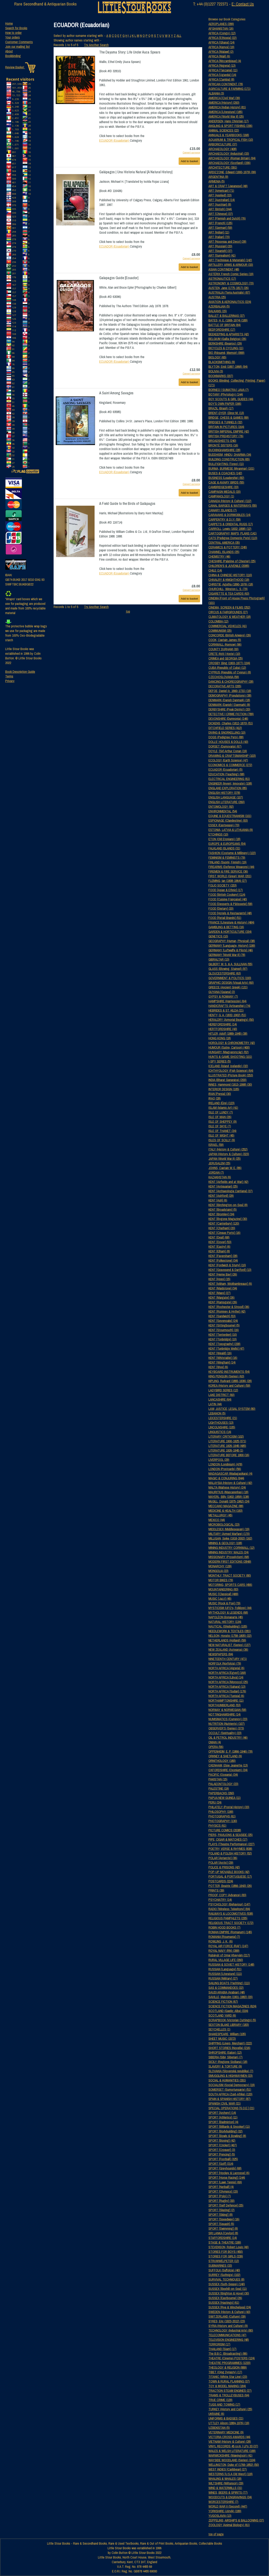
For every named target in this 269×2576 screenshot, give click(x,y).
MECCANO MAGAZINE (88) (225, 1506)
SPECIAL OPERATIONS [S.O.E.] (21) (231, 2108)
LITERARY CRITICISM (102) (226, 1436)
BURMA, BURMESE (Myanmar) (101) (231, 468)
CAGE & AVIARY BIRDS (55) (226, 482)
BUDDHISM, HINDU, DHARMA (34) (229, 454)
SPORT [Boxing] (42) (221, 2140)
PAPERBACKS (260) (221, 1793)
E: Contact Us (243, 4)
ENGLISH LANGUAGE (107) (225, 797)
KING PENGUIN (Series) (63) (226, 1376)
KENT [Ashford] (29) (221, 1195)
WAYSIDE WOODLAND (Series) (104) (231, 2460)
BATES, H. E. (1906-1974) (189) (228, 320)
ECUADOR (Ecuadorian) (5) (225, 769)
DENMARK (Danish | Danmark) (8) (229, 704)
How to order (13, 32)
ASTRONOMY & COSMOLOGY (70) (231, 283)
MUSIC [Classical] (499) (223, 1594)
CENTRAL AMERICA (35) (224, 542)
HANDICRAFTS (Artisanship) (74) (229, 1005)
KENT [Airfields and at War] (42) (228, 1181)
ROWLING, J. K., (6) (220, 1941)
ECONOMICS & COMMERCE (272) (230, 765)
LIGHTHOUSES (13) (220, 1422)
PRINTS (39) (216, 1890)
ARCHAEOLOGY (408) (222, 149)
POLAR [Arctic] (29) (220, 1862)
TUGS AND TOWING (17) (224, 2404)
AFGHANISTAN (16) (220, 28)
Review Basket (15, 67)
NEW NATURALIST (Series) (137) (229, 1645)
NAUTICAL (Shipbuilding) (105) (227, 1626)
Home (9, 23)
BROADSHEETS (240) (222, 440)
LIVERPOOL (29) (218, 1459)
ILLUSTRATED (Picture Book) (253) (230, 1075)
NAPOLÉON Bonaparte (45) (225, 1617)
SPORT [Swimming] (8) (223, 2228)
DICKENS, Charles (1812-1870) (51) (230, 723)
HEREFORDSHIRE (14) (222, 1024)
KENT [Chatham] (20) (221, 1228)
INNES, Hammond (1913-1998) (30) (230, 1084)
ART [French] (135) (220, 223)
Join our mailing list (17, 46)
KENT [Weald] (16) (220, 1353)
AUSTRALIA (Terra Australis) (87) (229, 292)
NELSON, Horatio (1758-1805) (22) (230, 1635)
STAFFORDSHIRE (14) (222, 2237)
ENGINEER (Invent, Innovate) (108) (230, 783)
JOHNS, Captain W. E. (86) (224, 1167)
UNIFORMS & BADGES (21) (225, 2418)
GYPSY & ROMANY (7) (223, 996)
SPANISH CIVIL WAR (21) (224, 2103)
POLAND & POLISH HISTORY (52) (230, 1853)
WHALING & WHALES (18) (224, 2478)
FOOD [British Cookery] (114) (226, 894)
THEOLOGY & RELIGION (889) (227, 2367)
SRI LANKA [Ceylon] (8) (223, 2233)
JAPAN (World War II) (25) (224, 1158)
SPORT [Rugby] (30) (221, 2200)
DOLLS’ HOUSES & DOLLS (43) (228, 741)
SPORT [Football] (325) (223, 2159)
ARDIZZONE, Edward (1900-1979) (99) (232, 172)
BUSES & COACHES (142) (225, 473)
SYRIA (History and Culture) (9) (228, 2325)
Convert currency (191, 152)
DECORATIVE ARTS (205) (224, 686)
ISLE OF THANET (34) (222, 1130)
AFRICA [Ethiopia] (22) (222, 37)
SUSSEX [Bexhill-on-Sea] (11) (227, 2288)
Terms (9, 676)
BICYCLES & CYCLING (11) (225, 348)
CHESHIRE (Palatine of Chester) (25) (232, 561)
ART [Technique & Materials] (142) (230, 260)
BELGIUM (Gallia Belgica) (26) (227, 338)
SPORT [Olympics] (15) (223, 2191)
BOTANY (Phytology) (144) (225, 394)
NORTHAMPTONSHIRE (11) (226, 1700)
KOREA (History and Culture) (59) (229, 1385)
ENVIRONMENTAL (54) (222, 811)
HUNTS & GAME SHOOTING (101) (230, 1056)
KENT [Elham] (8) (219, 1251)
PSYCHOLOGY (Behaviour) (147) (229, 1904)
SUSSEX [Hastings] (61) (223, 2302)
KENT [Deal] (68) (218, 1237)
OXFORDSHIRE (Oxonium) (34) (228, 1770)
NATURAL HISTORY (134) (224, 1621)
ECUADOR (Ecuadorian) (114, 140)
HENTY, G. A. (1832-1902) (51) (227, 1015)
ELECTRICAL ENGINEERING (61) (229, 778)
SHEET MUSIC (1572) (222, 2038)
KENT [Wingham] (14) (222, 1362)
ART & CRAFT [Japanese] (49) (228, 186)
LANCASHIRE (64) (219, 1399)
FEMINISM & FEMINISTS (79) (226, 857)
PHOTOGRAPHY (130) (222, 1821)
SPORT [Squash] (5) (221, 2223)
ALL (179, 35)
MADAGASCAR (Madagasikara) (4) (230, 1473)
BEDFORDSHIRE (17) (221, 329)
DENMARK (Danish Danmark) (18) (229, 700)
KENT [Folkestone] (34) (223, 1260)
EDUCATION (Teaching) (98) (226, 774)
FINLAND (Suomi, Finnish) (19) (227, 862)
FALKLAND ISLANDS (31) (224, 848)
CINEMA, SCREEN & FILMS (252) (229, 607)
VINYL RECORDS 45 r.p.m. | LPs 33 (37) (233, 2446)
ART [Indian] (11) (218, 232)
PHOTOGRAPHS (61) (222, 1816)
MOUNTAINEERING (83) (223, 1589)
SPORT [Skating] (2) (221, 2210)
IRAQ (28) (214, 1098)
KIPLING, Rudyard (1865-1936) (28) (230, 1381)
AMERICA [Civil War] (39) (224, 98)
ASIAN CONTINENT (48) (223, 269)
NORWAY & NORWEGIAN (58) (227, 1709)
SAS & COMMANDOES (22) (226, 1987)
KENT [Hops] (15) (219, 1279)
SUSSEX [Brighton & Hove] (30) (228, 2293)
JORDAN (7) (216, 1172)
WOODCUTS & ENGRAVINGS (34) (230, 2497)
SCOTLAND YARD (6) (222, 2015)
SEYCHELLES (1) (219, 2029)
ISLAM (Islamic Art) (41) (223, 1107)
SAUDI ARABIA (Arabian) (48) (226, 1992)
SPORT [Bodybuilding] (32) (225, 2131)
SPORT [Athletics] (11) (222, 2117)
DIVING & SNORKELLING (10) (226, 732)
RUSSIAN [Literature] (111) (225, 1973)
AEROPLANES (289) (221, 23)
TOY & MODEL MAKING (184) (227, 2386)
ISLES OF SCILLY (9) (221, 1140)
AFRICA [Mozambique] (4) (224, 61)
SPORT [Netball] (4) (221, 2186)
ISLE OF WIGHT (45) (221, 1135)
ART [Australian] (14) (221, 199)
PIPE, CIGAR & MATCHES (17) (227, 1839)
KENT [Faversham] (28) (222, 1255)
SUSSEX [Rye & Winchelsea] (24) (229, 2307)
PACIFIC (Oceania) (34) (223, 1774)
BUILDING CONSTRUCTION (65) (229, 459)
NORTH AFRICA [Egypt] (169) (227, 1672)
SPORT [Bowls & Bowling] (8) (227, 2135)
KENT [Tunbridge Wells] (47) (226, 1348)
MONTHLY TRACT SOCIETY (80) (229, 1575)
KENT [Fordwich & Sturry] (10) (227, 1265)
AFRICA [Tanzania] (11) (222, 70)
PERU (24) (215, 1802)
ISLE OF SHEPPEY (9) (222, 1121)
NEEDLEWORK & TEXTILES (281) (229, 1631)
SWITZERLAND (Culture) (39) (227, 2316)
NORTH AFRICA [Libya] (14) (225, 1677)
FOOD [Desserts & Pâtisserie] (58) (230, 903)
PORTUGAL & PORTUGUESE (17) (230, 1876)
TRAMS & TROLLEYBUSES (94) (228, 2395)
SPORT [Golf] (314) (220, 2163)
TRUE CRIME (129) (220, 2399)
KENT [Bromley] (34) (221, 1214)
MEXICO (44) (216, 1519)
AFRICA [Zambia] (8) (221, 79)
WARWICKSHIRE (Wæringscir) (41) (230, 2455)
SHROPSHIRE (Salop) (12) (225, 2052)
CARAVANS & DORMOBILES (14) (229, 514)
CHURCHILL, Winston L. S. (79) (228, 589)
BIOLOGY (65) (217, 357)
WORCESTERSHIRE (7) (223, 2501)
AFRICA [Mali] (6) (219, 56)
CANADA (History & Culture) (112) (229, 501)
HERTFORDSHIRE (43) (222, 1029)
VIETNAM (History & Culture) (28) (229, 2441)
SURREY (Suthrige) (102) (224, 2274)
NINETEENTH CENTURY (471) (227, 1658)
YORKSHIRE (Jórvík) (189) (224, 2511)
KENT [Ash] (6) (217, 1200)
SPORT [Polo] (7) (219, 2196)
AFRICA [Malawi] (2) (220, 51)
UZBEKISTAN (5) (219, 2427)
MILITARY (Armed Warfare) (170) (229, 1533)
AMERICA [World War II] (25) (226, 116)
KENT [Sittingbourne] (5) (224, 1325)
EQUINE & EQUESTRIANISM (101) (229, 815)
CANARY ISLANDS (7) (222, 510)
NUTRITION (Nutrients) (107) (226, 1723)
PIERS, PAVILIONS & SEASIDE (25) (230, 1834)
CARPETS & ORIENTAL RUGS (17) (230, 524)
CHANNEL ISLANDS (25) (223, 551)
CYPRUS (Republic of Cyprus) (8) (229, 672)
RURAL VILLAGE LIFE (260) (225, 1959)
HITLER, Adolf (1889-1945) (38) (227, 1033)
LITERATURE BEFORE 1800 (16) (228, 1455)
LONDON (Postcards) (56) (224, 1469)
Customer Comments (19, 42)
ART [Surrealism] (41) (222, 255)
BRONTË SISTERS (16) (223, 445)
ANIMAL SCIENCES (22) (223, 130)
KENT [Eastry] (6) (219, 1246)
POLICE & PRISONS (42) (224, 1867)
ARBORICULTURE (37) (222, 144)
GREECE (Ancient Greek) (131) (228, 987)
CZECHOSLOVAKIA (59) (223, 677)
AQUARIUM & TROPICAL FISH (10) (230, 139)
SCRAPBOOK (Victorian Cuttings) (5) (232, 2020)
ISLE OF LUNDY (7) (220, 1112)
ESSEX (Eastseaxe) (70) (223, 825)
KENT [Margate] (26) (221, 1297)
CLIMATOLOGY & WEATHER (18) (229, 616)
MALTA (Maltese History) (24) (227, 1487)
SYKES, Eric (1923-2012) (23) (226, 2321)
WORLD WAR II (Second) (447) (227, 2506)
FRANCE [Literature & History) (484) (231, 922)
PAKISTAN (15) (217, 1779)
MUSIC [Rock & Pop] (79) (224, 1603)
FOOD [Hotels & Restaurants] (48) (230, 913)
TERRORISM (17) (219, 2344)
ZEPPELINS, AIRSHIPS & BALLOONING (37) (236, 2520)
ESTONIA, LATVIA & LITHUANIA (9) (230, 829)
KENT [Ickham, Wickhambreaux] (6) (230, 1283)
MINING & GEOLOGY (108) (225, 1543)
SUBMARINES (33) (220, 2265)
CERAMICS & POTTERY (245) (227, 547)
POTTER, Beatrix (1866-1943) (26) (230, 1885)
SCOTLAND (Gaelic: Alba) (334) (228, 2010)
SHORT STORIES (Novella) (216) (229, 2047)
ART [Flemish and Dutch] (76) (227, 218)
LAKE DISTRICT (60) (221, 1394)
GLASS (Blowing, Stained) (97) (227, 968)
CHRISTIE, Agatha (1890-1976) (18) (230, 584)
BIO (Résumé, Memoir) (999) (226, 352)
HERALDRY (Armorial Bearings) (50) (231, 1019)
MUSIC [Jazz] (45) (219, 1598)
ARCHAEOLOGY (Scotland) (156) (229, 162)
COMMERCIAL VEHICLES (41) (227, 626)
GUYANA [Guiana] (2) (221, 991)
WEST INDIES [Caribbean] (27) (227, 2469)
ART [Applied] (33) (220, 195)
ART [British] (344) (220, 209)
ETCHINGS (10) (218, 834)
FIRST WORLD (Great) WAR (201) (229, 876)
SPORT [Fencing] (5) (221, 2154)
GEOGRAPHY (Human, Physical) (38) (231, 941)
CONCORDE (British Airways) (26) (229, 635)
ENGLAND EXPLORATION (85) (227, 788)
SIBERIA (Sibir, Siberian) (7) (225, 2057)
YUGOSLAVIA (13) (219, 2515)
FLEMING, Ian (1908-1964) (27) (227, 880)
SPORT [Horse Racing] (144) (226, 2177)
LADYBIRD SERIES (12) (223, 1390)
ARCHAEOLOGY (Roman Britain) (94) (232, 158)
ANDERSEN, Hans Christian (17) (228, 121)
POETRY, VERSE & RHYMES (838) (230, 1848)
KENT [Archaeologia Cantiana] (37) (230, 1191)
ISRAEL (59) (216, 1144)
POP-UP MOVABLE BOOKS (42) (228, 1871)
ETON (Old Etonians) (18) (224, 839)
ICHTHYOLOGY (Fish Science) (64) (230, 1070)
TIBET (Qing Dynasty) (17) (225, 2372)
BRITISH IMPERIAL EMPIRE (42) (228, 431)
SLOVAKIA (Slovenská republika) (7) (230, 2071)
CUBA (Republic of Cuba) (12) (227, 667)
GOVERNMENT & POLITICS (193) (229, 978)
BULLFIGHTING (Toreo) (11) (226, 463)
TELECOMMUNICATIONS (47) (227, 2335)
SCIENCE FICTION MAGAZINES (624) (232, 2006)
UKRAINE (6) (216, 2413)
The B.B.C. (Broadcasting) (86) (227, 2353)
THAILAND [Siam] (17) (222, 2349)
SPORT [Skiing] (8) (220, 2214)
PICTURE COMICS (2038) (224, 1830)
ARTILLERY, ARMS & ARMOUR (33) (230, 264)
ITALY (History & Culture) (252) (228, 1149)
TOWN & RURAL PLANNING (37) (229, 2381)
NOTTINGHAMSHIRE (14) (224, 1714)
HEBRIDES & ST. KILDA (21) (226, 1010)
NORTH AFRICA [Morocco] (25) (228, 1682)
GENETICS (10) (218, 936)
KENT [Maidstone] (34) (222, 1288)
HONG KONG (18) (219, 1038)
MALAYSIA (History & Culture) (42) (230, 1482)
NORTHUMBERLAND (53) (224, 1705)
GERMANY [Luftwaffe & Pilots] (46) (230, 950)
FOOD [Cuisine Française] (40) (227, 899)
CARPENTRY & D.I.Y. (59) (224, 519)
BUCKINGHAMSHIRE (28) (224, 450)
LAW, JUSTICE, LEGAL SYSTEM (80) (231, 1408)
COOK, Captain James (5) (224, 639)
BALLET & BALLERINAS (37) (226, 315)
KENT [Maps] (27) (219, 1293)
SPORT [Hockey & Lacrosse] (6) (228, 2173)
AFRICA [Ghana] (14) (221, 42)
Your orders (12, 37)
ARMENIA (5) (216, 181)
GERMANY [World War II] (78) (226, 954)
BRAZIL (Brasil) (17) (220, 408)
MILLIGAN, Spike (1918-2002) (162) (230, 1538)
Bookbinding (13, 55)
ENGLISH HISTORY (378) (224, 792)
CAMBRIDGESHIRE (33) (223, 487)
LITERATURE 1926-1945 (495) (227, 1445)
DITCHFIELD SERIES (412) (225, 727)
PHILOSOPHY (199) (220, 1811)
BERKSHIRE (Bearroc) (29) (225, 343)
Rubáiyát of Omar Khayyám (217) (229, 1955)
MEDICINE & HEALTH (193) (225, 1510)
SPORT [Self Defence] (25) (225, 2205)
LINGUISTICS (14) (219, 1431)
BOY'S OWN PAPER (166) (224, 403)
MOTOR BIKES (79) (220, 1580)
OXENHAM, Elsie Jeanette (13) (228, 1765)
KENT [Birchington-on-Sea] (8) (228, 1205)
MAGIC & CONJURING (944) (226, 1478)
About (9, 51)
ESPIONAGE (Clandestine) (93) (228, 820)
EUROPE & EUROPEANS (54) (227, 843)
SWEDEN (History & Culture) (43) (229, 2311)
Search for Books (16, 28)
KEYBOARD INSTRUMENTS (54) (229, 1371)
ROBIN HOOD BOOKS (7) (224, 1927)
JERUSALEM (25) (219, 1163)
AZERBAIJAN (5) (219, 306)
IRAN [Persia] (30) (219, 1093)
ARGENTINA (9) (218, 176)
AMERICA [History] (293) (223, 102)
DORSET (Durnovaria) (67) (224, 746)
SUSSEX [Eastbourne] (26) (225, 2298)
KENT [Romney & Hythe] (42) (226, 1311)
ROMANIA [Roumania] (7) (224, 1936)
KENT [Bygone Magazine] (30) (227, 1218)
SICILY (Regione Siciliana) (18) (227, 2061)
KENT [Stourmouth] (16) (223, 1330)
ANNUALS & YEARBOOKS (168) (228, 135)
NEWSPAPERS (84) (220, 1654)
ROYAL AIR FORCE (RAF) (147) (228, 1946)
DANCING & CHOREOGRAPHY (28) (230, 681)
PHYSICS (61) (217, 1825)
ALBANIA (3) (216, 93)
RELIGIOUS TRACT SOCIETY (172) (230, 1922)
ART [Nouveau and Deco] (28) (227, 241)
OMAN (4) (214, 1742)
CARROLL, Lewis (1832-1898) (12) (229, 528)
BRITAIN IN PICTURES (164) (226, 426)
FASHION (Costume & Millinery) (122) (232, 853)
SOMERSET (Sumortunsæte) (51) (229, 2089)
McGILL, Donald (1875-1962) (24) (228, 1501)
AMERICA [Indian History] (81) (227, 107)
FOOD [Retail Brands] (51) (224, 917)
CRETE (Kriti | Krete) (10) (224, 653)
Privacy (10, 681)
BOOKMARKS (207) (220, 375)
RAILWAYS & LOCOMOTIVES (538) (230, 1913)
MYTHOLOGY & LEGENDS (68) (228, 1612)
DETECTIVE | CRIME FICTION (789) (231, 714)
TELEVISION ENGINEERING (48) (228, 2339)
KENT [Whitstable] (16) (222, 1357)
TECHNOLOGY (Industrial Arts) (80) (230, 2330)
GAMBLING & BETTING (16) (226, 927)
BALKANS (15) (217, 311)
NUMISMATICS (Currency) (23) (227, 1719)
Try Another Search (96, 45)
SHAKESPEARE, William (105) (227, 2034)
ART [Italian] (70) (219, 237)
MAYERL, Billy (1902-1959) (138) (228, 1496)
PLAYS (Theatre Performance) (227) (231, 1844)
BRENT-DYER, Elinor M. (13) (226, 413)
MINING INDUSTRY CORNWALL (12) (231, 1547)
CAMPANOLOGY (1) (221, 496)
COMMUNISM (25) (220, 630)
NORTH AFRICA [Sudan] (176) (227, 1691)
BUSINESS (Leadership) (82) (226, 477)
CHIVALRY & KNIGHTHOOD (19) (228, 579)
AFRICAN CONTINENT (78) (225, 84)
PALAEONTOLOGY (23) (223, 1783)
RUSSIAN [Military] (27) (223, 1978)
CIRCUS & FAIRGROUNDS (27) (228, 612)
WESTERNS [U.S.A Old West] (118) (230, 2474)
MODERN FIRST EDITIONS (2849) (229, 1561)
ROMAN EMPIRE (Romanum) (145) (230, 1932)
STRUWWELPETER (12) (223, 2261)
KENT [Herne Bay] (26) (222, 1274)
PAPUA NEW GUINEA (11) (224, 1797)
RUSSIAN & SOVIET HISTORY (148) (231, 1964)
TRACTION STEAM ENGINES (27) (230, 2390)
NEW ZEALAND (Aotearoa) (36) (228, 1649)
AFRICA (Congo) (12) (222, 33)
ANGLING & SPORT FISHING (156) (230, 125)
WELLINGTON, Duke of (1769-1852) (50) (233, 2464)
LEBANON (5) (216, 1413)
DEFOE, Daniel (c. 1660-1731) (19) (229, 690)
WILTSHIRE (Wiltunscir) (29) (225, 2483)
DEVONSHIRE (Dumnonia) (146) (228, 718)
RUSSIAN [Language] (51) (224, 1969)
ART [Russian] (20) (220, 246)
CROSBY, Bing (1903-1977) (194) (229, 663)
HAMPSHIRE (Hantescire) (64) (227, 1001)
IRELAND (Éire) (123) (221, 1103)
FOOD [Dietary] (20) (220, 908)
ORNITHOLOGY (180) (222, 1760)
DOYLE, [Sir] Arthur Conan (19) (227, 751)
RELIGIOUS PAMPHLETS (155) (227, 1918)
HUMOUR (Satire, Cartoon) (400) (229, 1047)
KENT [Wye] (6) (218, 1367)
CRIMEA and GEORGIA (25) (225, 658)
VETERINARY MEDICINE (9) (226, 2432)
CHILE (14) (215, 570)
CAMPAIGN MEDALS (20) (224, 491)
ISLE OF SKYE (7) (219, 1126)
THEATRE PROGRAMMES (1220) (229, 2362)
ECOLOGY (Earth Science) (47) (228, 760)
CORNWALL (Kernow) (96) (224, 644)
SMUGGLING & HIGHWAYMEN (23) (230, 2075)
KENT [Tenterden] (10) (222, 1334)
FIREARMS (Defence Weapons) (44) (231, 866)
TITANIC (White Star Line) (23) (227, 2376)
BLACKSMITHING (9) (221, 362)
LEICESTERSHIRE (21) (222, 1418)
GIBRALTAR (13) (218, 959)
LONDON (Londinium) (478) (225, 1464)
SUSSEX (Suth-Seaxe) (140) (226, 2284)
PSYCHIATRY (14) (220, 1899)
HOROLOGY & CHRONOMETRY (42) (231, 1042)
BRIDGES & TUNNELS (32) (225, 422)
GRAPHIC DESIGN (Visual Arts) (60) (231, 982)
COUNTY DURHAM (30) (223, 649)
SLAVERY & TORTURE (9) (225, 2066)
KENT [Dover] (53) (219, 1242)
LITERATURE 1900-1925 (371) (227, 1441)
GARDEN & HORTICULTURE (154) (230, 931)
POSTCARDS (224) (220, 1881)
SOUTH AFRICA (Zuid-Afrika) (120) (230, 2094)
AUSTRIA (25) (217, 297)
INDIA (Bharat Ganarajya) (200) (227, 1079)
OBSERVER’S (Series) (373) (226, 1728)
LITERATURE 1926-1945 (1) (225, 1450)
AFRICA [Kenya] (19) (221, 47)
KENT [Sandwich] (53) (222, 1316)
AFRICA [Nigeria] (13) (222, 65)
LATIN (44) (215, 1404)
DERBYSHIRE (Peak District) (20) (229, 709)
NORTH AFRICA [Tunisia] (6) (226, 1695)
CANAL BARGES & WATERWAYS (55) (232, 505)
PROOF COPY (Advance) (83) (227, 1895)
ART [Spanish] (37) (220, 250)
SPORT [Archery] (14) (222, 2112)
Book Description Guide (20, 671)
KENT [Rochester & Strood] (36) (228, 1306)
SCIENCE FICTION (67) (223, 2001)
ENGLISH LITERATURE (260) (226, 802)
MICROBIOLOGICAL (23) (224, 1524)
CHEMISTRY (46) (219, 556)
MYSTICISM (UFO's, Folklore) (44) (230, 1607)
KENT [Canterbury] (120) (223, 1223)
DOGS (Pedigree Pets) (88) (226, 737)
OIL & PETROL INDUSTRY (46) (228, 1737)
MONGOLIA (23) (218, 1570)
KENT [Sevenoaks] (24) (223, 1320)
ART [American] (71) (221, 190)
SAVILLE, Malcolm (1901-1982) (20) (230, 1997)
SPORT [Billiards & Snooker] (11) (229, 2126)
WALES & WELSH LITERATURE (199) (232, 2450)
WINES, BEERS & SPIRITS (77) (228, 2492)
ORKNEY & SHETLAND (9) (225, 1756)
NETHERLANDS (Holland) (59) (227, 1640)
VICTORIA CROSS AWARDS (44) (229, 2437)
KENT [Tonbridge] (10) (222, 1339)
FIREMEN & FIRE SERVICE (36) (228, 871)
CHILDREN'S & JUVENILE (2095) (228, 565)
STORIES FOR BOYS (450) (225, 2251)
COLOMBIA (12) (218, 621)
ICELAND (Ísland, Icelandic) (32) (228, 1066)
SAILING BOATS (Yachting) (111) (229, 1983)
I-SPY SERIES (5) (219, 1061)
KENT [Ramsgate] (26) (222, 1302)
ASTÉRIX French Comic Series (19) (230, 274)
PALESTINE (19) (218, 1788)
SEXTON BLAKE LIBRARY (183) (228, 2024)
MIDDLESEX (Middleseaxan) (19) (228, 1529)
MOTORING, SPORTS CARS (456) (230, 1584)
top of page (216, 2534)
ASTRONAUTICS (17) (222, 278)
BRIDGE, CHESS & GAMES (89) (228, 417)
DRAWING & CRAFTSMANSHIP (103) (232, 755)
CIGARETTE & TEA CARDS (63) (228, 593)
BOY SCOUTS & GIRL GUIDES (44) (230, 399)
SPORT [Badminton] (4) (223, 2122)
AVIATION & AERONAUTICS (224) (229, 301)
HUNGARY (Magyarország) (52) (228, 1052)
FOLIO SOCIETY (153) (222, 885)
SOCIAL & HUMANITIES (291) (227, 2080)
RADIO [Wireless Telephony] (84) (229, 1909)
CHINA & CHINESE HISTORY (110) (230, 575)
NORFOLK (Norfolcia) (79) (224, 1663)
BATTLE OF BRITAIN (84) (224, 325)
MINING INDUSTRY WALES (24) (228, 1552)
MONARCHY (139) (220, 1566)
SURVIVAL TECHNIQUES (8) (226, 2279)
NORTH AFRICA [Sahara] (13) (226, 1686)
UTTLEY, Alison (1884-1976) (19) (228, 2423)
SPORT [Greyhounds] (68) (224, 2168)
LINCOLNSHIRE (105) (221, 1427)
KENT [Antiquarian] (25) (223, 1186)
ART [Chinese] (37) (220, 213)
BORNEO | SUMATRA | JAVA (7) (228, 389)
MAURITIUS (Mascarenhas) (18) (228, 1492)
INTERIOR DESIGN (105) (223, 1089)
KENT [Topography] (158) (224, 1343)
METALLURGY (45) (220, 1515)
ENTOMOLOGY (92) (221, 806)
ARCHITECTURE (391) (222, 167)
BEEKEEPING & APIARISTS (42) (228, 334)
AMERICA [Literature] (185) (225, 111)
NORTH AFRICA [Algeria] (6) (226, 1668)
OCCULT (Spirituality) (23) (224, 1733)
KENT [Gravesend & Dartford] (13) (229, 1269)
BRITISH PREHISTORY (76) (225, 436)
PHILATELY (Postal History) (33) (228, 1807)
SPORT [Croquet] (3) (221, 2149)
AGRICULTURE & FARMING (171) (229, 88)
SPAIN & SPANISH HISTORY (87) (229, 2098)
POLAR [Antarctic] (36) (222, 1858)
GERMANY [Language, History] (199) (231, 945)
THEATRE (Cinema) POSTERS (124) (231, 2358)
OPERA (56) (215, 1746)
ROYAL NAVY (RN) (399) (223, 1950)
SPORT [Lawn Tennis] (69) (225, 2182)
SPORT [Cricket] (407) (222, 2145)
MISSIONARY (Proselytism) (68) (228, 1557)
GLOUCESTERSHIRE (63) (224, 973)
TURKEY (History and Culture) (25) (230, 2409)
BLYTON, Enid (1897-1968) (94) (228, 366)
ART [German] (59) (220, 227)
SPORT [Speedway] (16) (223, 2219)
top (128, 611)
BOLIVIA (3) (215, 371)
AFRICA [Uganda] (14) (222, 74)
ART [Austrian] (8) (219, 204)
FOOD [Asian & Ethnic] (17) (225, 890)
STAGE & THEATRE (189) (224, 2242)
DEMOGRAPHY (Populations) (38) (229, 695)
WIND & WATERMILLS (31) (225, 2487)
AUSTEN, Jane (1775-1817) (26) (228, 287)
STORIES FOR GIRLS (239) (225, 2256)
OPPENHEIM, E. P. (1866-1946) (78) (230, 1751)
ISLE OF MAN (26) (219, 1117)
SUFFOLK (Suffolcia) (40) (224, 2270)
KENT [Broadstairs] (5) (222, 1209)
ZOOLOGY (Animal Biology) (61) (229, 2525)
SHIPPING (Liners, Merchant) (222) (230, 2043)
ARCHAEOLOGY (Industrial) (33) (228, 153)
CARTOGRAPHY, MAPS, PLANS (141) (232, 533)
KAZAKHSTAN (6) (219, 1177)
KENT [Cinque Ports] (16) (224, 1232)
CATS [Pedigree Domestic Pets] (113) (232, 538)
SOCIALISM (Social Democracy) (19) (231, 2085)
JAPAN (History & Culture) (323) (228, 1154)
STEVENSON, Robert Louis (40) (228, 2247)
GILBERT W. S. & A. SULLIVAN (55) (230, 964)
